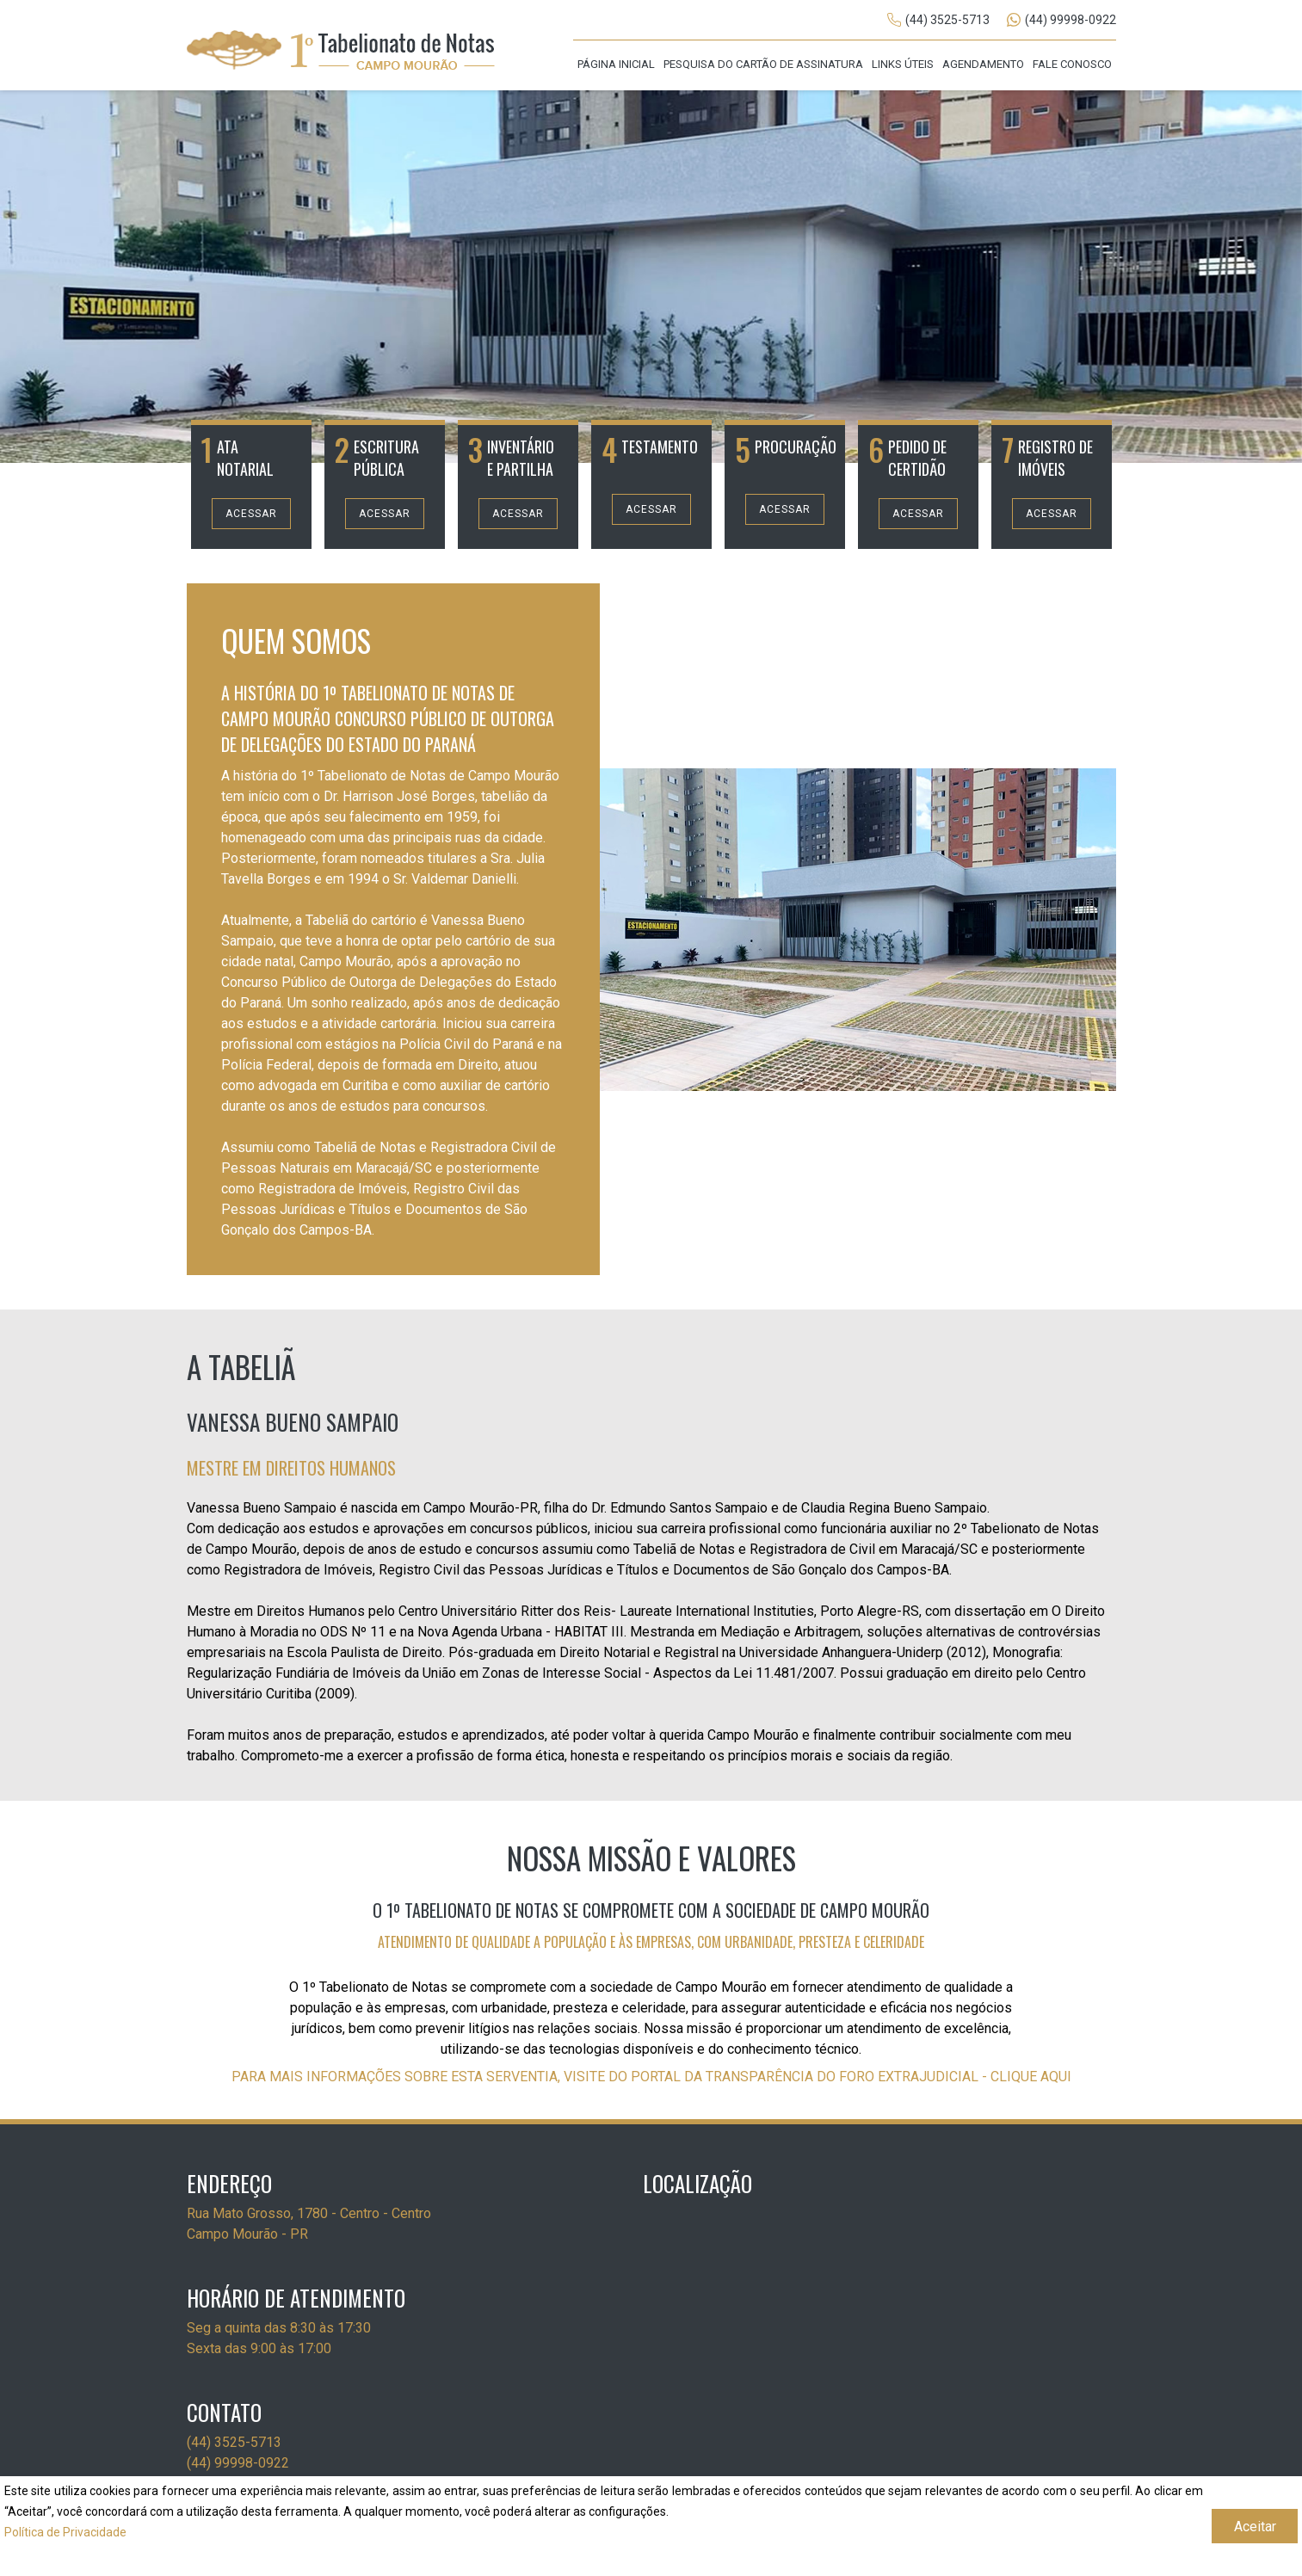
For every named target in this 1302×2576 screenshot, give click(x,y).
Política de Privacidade (65, 2532)
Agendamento (983, 64)
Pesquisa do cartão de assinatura (763, 64)
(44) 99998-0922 (1070, 20)
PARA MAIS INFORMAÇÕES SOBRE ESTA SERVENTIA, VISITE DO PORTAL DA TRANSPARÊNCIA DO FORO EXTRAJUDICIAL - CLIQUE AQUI (651, 2076)
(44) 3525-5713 (947, 20)
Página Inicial (616, 64)
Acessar (251, 514)
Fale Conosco (1072, 64)
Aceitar (1255, 2526)
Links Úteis (903, 64)
